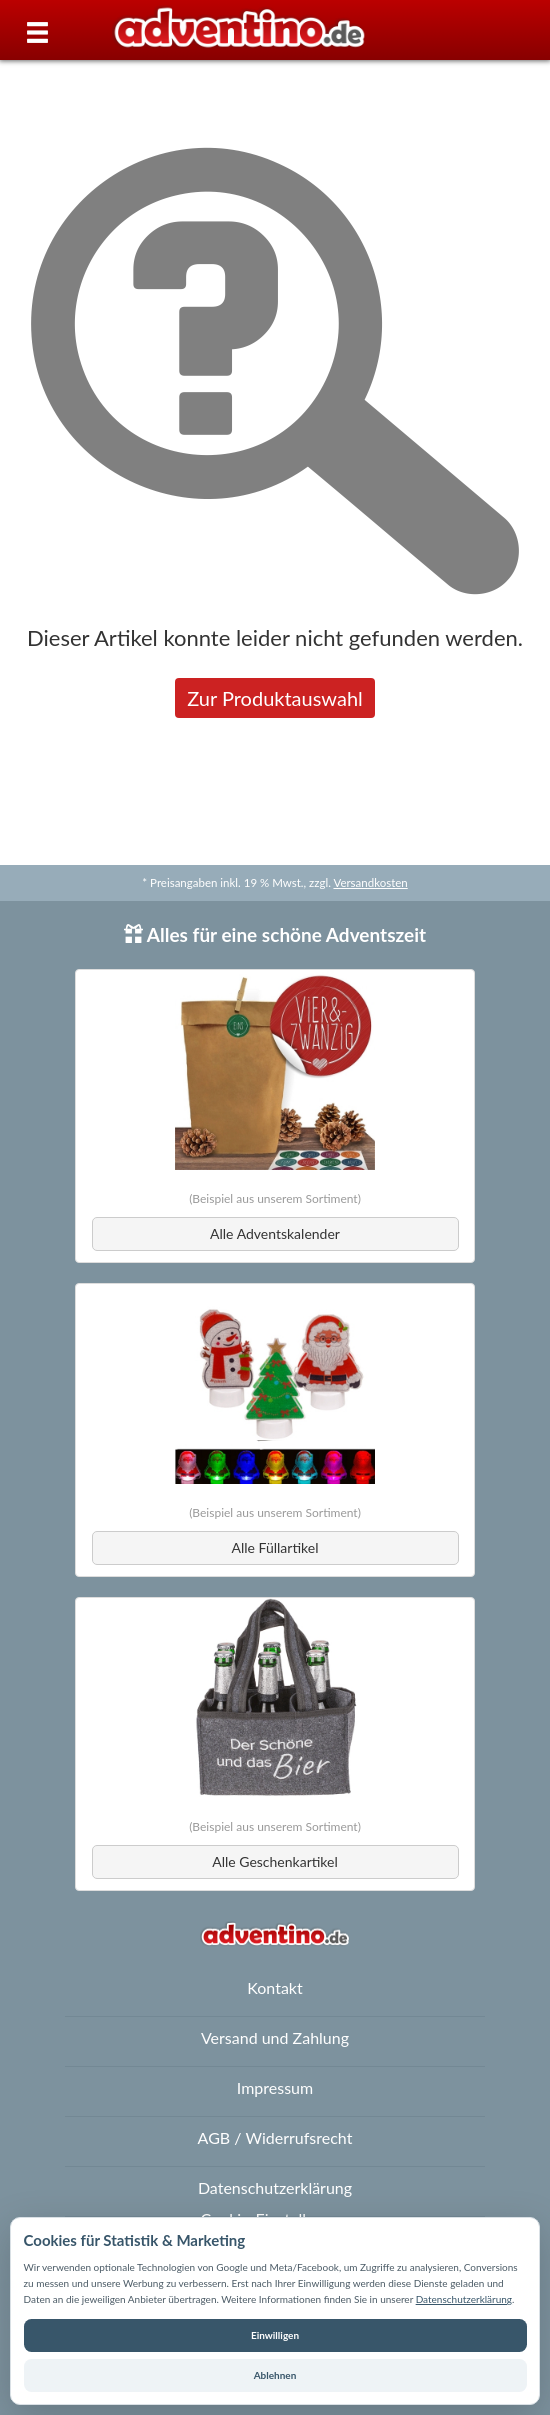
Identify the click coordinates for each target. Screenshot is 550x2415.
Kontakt (274, 1987)
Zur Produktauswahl (275, 698)
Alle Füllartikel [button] (275, 1547)
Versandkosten (370, 882)
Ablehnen (275, 2375)
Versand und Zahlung (275, 2037)
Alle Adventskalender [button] (275, 1233)
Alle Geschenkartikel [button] (275, 1861)
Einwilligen (275, 2335)
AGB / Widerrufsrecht (275, 2137)
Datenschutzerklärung (464, 2299)
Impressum (275, 2087)
